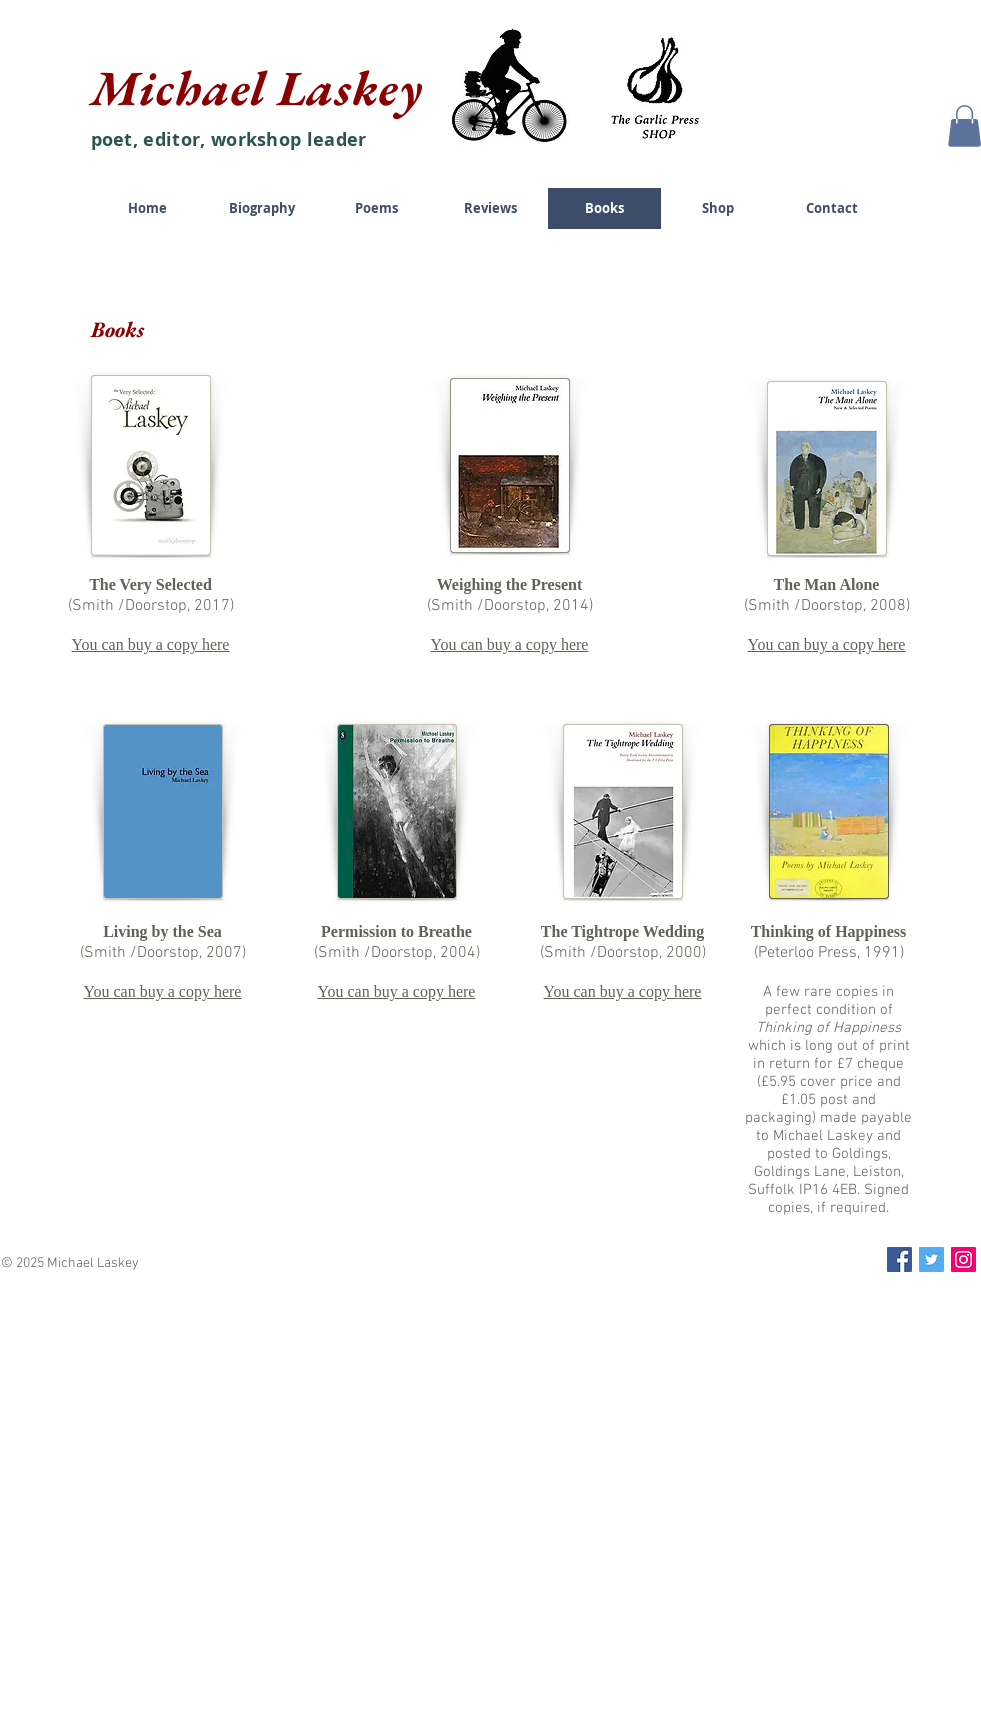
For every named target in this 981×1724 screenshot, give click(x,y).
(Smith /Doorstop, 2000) (623, 953)
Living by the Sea (162, 931)
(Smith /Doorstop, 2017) (151, 606)
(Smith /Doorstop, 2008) (827, 606)
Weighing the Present (509, 584)
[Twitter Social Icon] (931, 1259)
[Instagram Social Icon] (963, 1259)
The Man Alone (827, 584)
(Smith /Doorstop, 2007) (163, 953)
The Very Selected (150, 584)
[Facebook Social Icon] (899, 1259)
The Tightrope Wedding (622, 931)
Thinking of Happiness (829, 931)
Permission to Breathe (396, 931)
